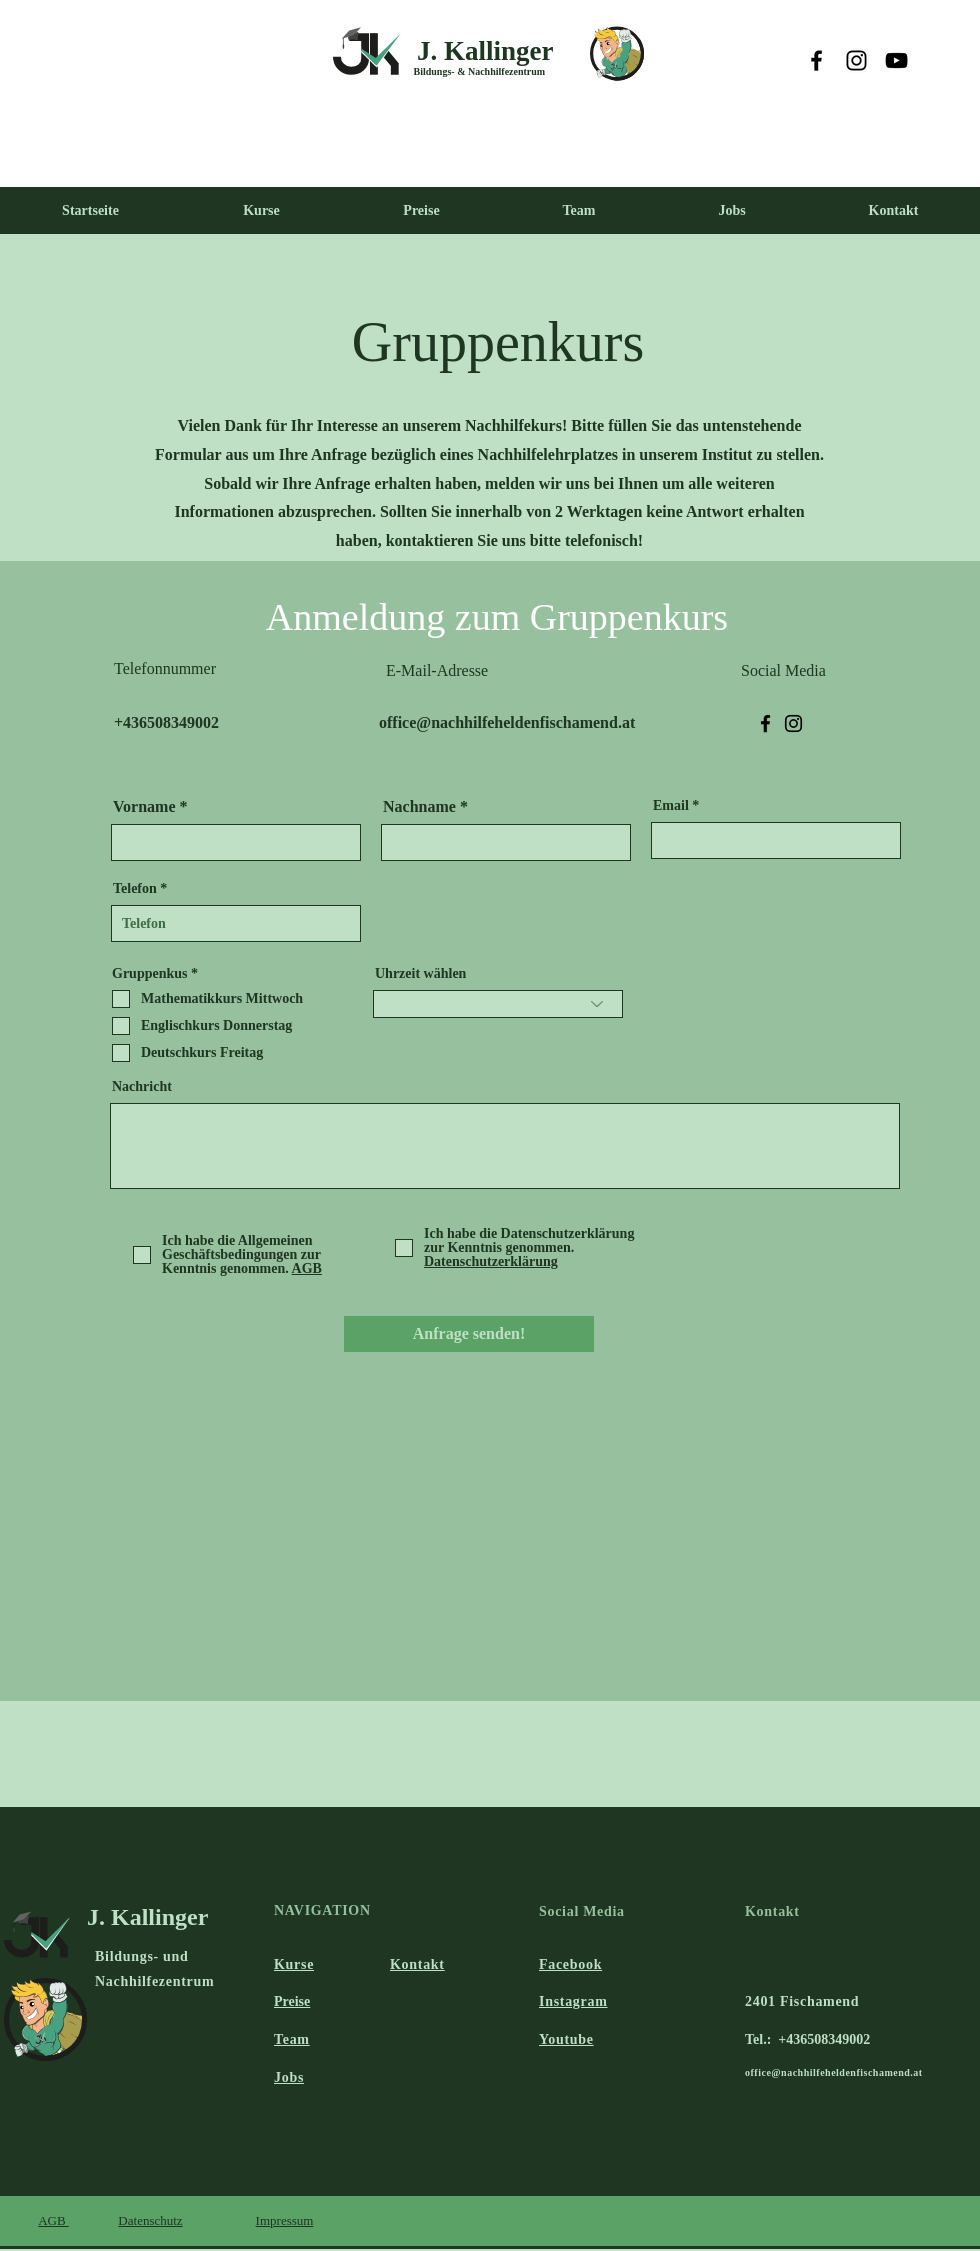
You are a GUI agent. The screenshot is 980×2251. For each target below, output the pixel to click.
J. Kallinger (485, 51)
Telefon (135, 889)
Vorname (144, 807)
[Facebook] (816, 60)
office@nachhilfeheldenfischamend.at (834, 2072)
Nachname (419, 807)
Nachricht (142, 1087)
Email (671, 806)
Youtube (566, 2039)
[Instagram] (856, 60)
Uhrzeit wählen (420, 974)
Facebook (570, 1964)
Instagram (573, 2001)
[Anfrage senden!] (469, 1334)
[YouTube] (896, 60)
